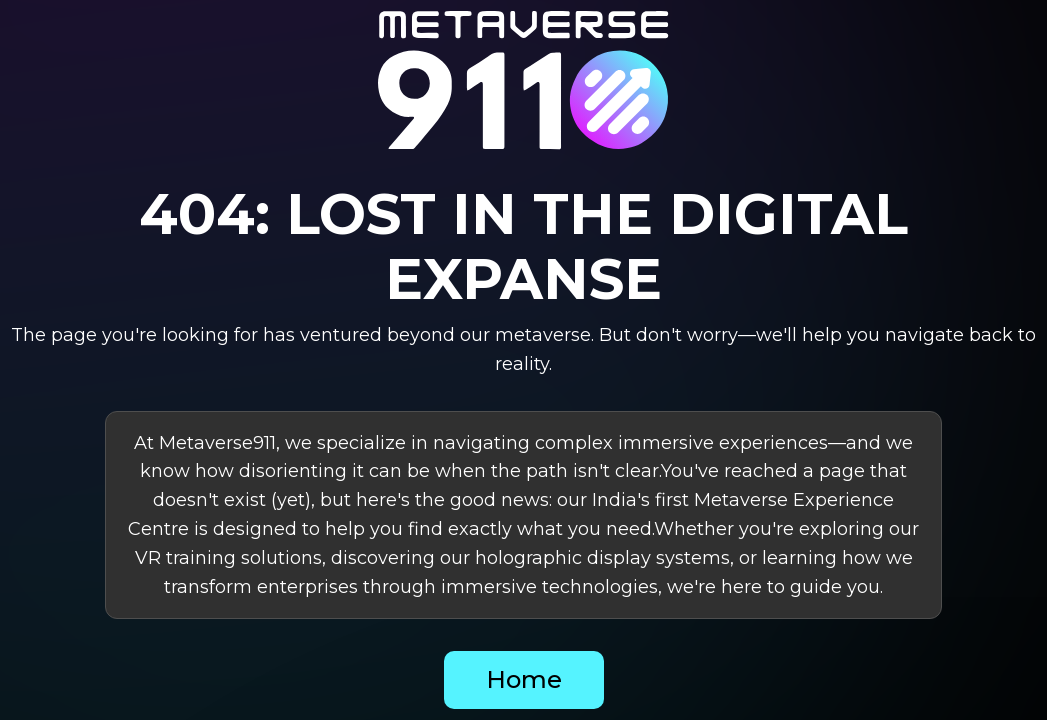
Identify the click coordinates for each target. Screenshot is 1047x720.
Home (524, 679)
